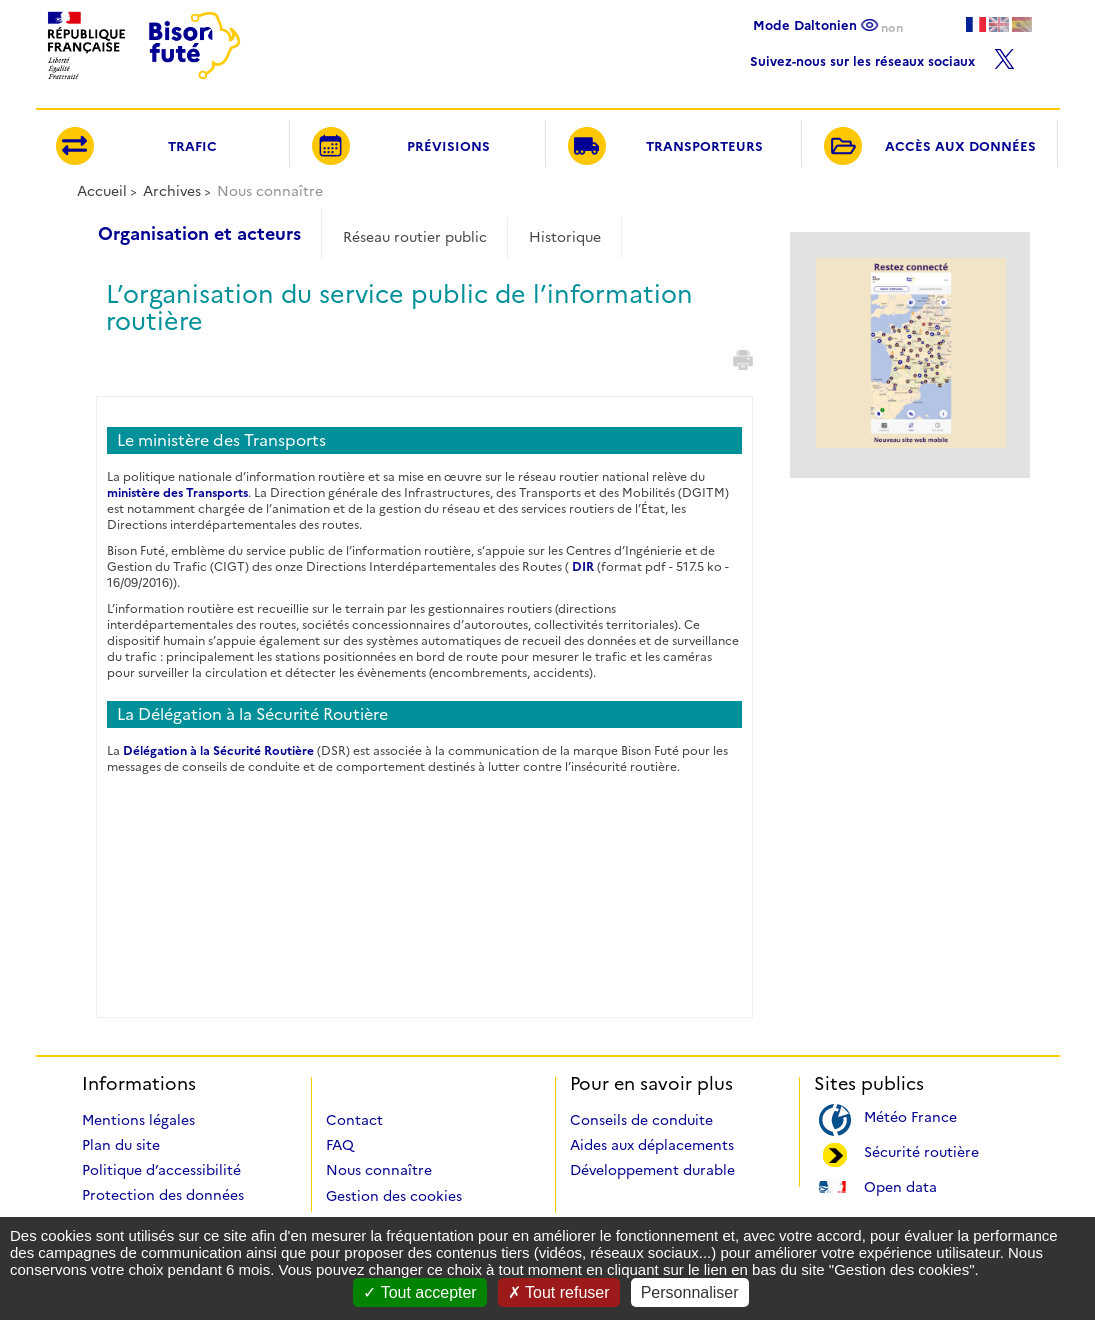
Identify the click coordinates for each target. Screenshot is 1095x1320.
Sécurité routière (921, 1150)
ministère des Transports (177, 492)
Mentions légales (138, 1120)
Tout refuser (559, 1292)
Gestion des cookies (394, 1196)
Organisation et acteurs (199, 234)
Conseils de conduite (641, 1120)
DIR (583, 566)
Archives (172, 191)
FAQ (340, 1145)
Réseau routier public (415, 237)
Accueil (102, 191)
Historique (565, 237)
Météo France (910, 1115)
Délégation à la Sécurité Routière (218, 750)
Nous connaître (379, 1170)
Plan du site (121, 1145)
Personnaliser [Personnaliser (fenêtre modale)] (690, 1292)
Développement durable (652, 1170)
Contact (354, 1120)
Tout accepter (419, 1292)
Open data (900, 1185)
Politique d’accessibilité (161, 1170)
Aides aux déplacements (652, 1145)
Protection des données (163, 1195)
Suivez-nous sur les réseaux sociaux (882, 56)
